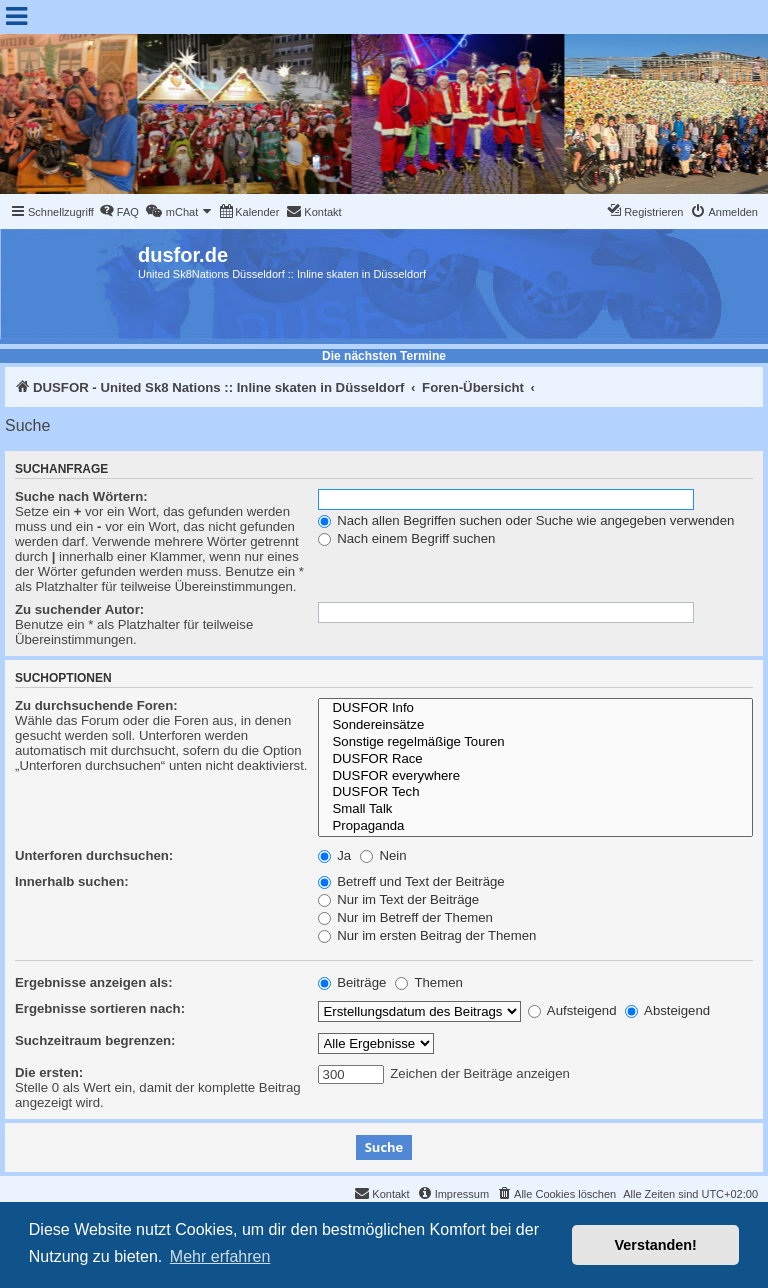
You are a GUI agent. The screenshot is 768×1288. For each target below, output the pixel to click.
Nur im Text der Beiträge (399, 899)
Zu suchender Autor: (79, 609)
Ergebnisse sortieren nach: (100, 1008)
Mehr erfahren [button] (220, 1256)
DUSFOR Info (535, 708)
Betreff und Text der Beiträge (411, 881)
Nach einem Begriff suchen (407, 538)
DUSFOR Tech (535, 792)
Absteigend (667, 1010)
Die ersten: (49, 1072)
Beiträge (352, 982)
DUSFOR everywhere (535, 776)
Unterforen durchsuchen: (94, 855)
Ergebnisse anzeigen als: (94, 982)
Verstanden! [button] (656, 1245)
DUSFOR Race (535, 759)
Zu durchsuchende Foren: (96, 705)
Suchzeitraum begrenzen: (95, 1040)
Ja (335, 855)
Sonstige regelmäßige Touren (535, 742)
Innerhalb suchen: (72, 881)
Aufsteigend (572, 1010)
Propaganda (535, 826)
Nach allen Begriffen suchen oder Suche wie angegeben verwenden (526, 520)
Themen (429, 982)
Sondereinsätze (535, 725)
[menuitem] (119, 212)
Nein (383, 855)
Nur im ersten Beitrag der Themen (427, 935)
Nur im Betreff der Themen (405, 917)
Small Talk (535, 809)
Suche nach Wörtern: (81, 496)
